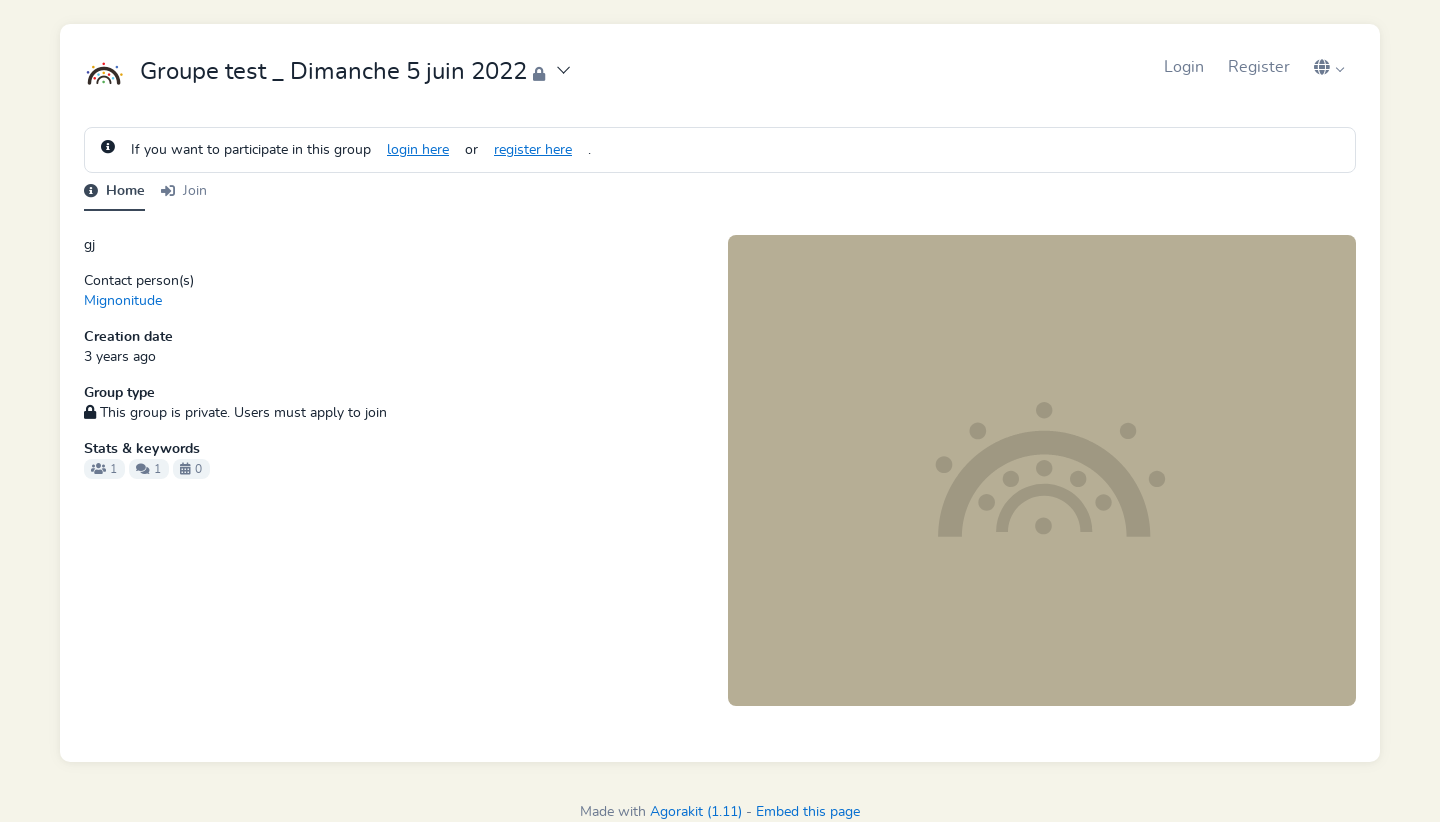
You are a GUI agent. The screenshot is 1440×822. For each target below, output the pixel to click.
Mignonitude (123, 301)
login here (418, 150)
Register (1259, 67)
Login (1184, 67)
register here (533, 150)
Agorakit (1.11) (696, 812)
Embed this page (808, 812)
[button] (1329, 67)
